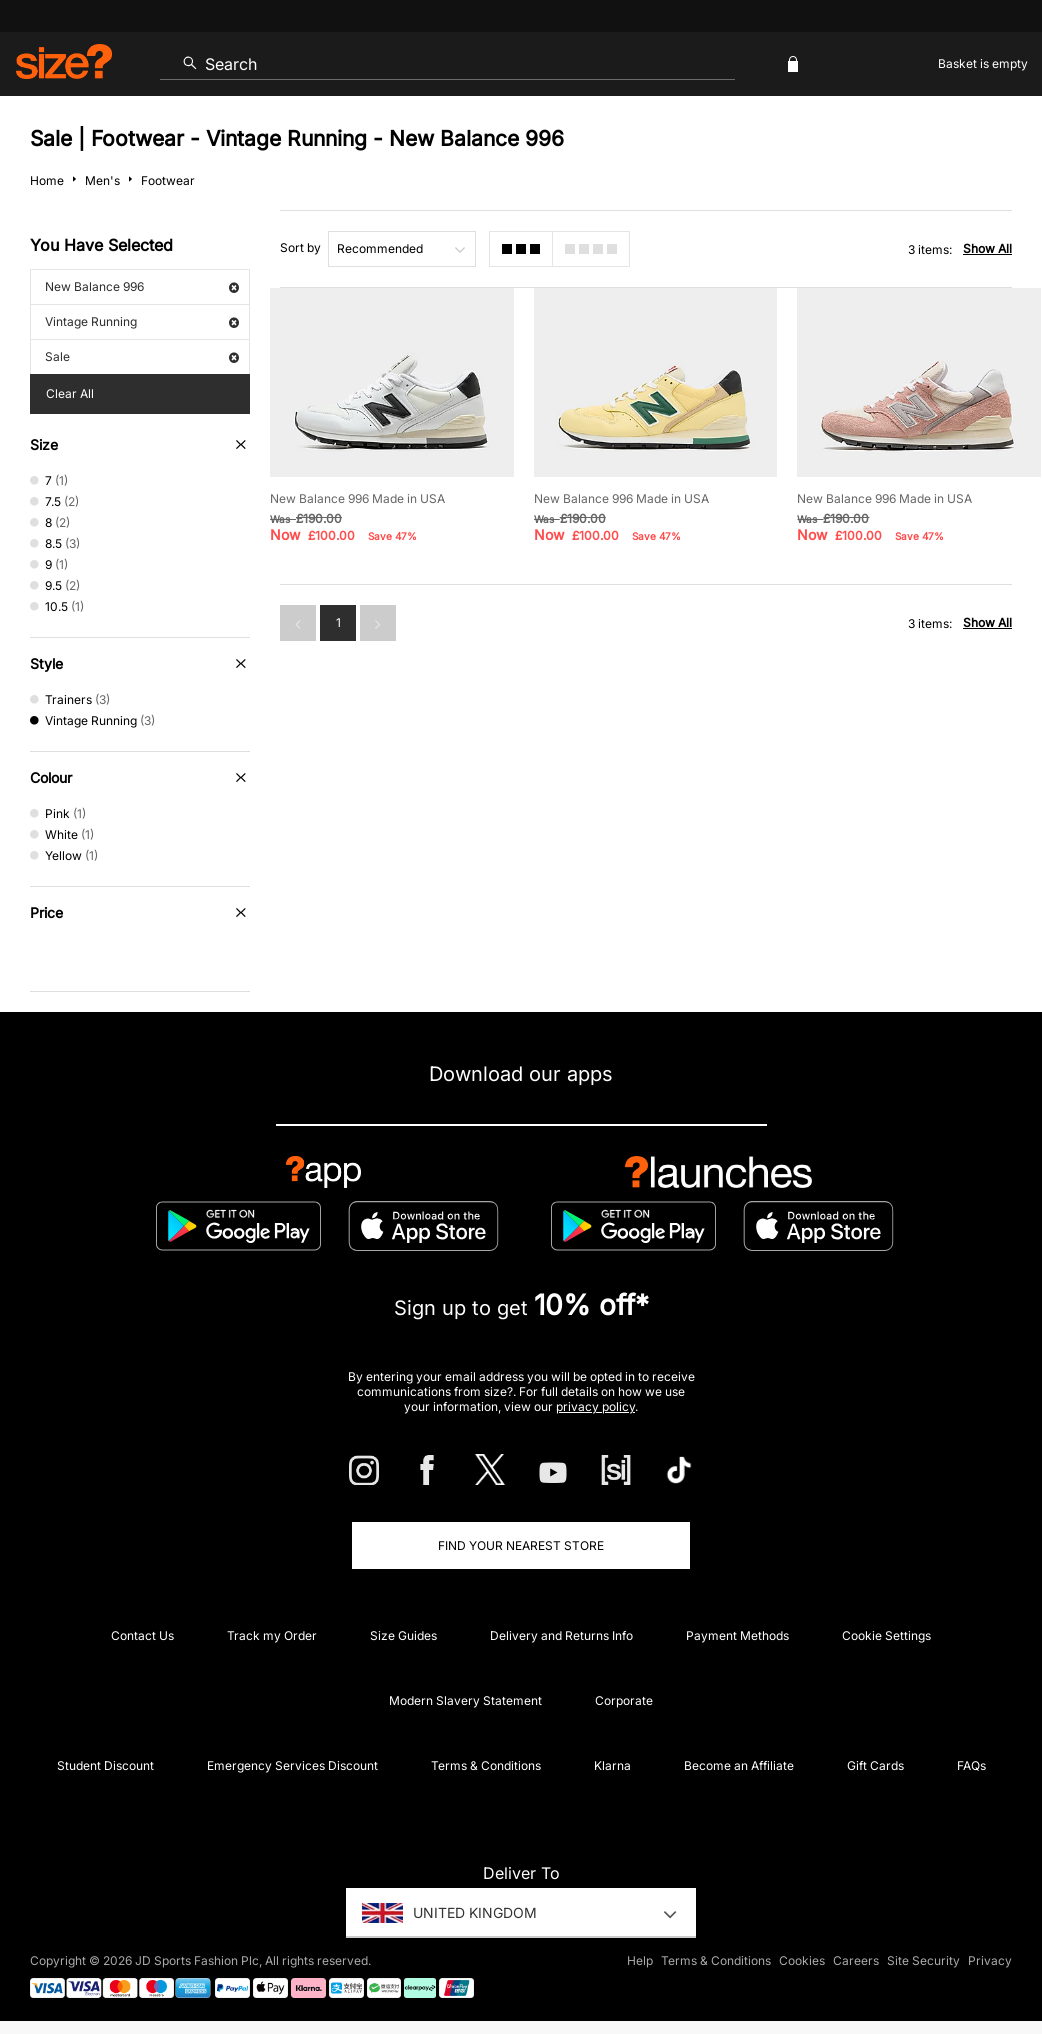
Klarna (612, 1765)
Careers (856, 1960)
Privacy (990, 1960)
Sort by (300, 247)
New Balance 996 (142, 286)
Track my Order (272, 1635)
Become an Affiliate (739, 1765)
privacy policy (595, 1406)
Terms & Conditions (486, 1765)
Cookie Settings (886, 1635)
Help (640, 1960)
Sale (142, 356)
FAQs (971, 1765)
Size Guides (403, 1635)
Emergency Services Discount (292, 1765)
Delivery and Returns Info (561, 1635)
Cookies (802, 1960)
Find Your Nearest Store (521, 1545)
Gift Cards (875, 1765)
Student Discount (105, 1765)
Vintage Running (142, 321)
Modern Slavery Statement (465, 1700)
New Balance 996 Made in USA (357, 498)
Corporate (624, 1700)
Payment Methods (737, 1635)
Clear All (70, 393)
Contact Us (142, 1635)
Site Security (923, 1960)
